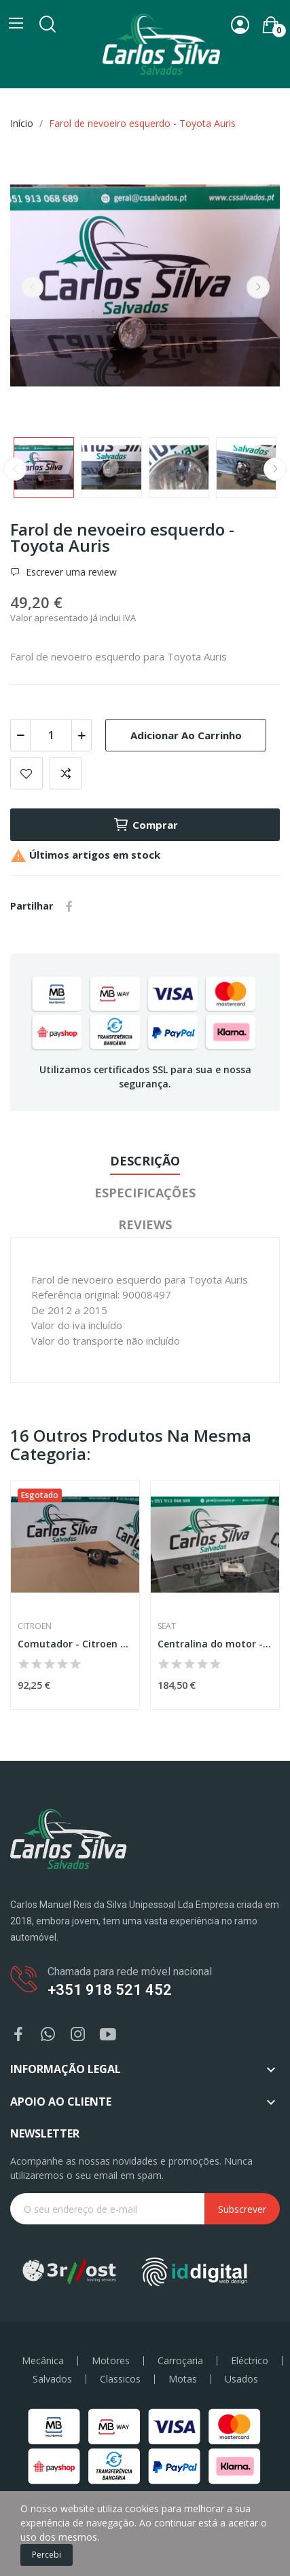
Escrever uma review (70, 572)
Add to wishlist (26, 773)
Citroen (35, 1626)
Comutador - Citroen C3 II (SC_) (75, 1643)
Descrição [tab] (145, 1161)
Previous (31, 287)
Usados (241, 2379)
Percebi (46, 2554)
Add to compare (66, 773)
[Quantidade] (51, 735)
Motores (111, 2361)
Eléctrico (249, 2361)
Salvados (52, 2379)
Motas (182, 2379)
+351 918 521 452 (110, 1989)
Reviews (145, 1224)
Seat (167, 1626)
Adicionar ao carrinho (186, 735)
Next (258, 287)
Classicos (120, 2379)
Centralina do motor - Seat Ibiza (215, 1643)
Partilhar (69, 906)
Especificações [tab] (145, 1192)
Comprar (145, 825)
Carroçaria (180, 2361)
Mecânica (43, 2361)
